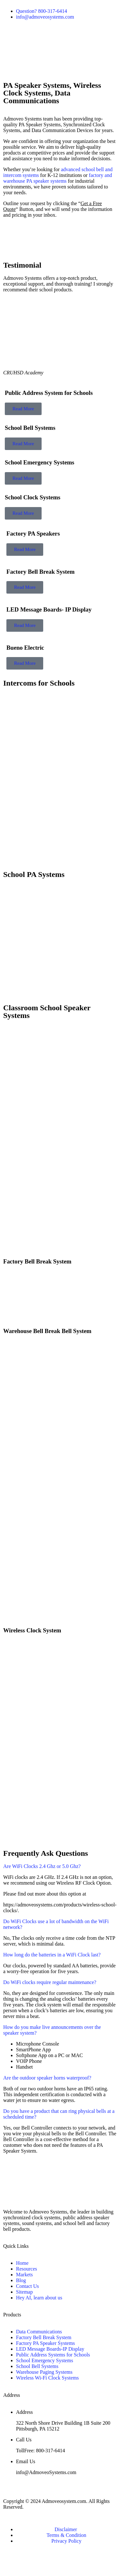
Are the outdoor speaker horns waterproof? (47, 2077)
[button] (60, 72)
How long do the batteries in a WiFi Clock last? (51, 1954)
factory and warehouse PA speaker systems (57, 178)
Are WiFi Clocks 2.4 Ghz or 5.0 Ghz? (42, 1866)
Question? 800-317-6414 (41, 11)
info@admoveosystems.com (45, 17)
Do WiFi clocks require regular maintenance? (49, 1982)
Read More (23, 408)
